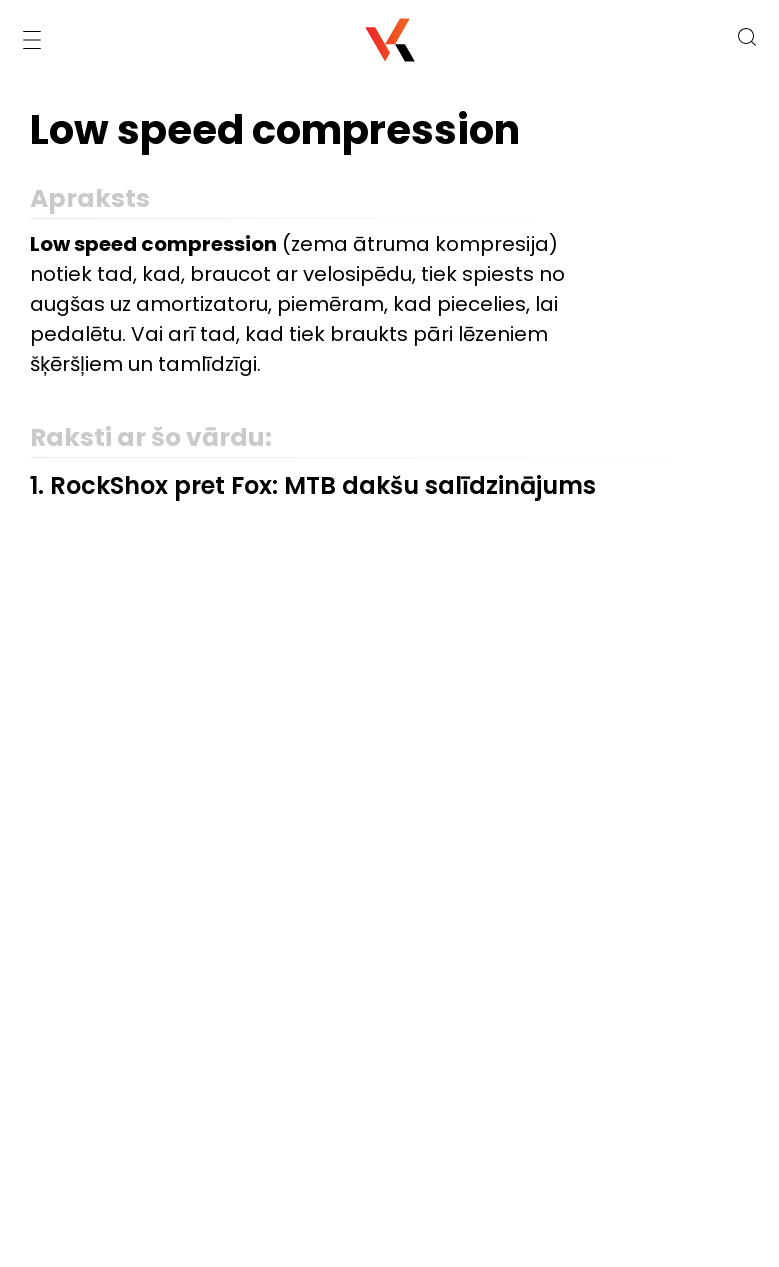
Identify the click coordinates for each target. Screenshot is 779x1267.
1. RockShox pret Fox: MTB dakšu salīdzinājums (313, 485)
